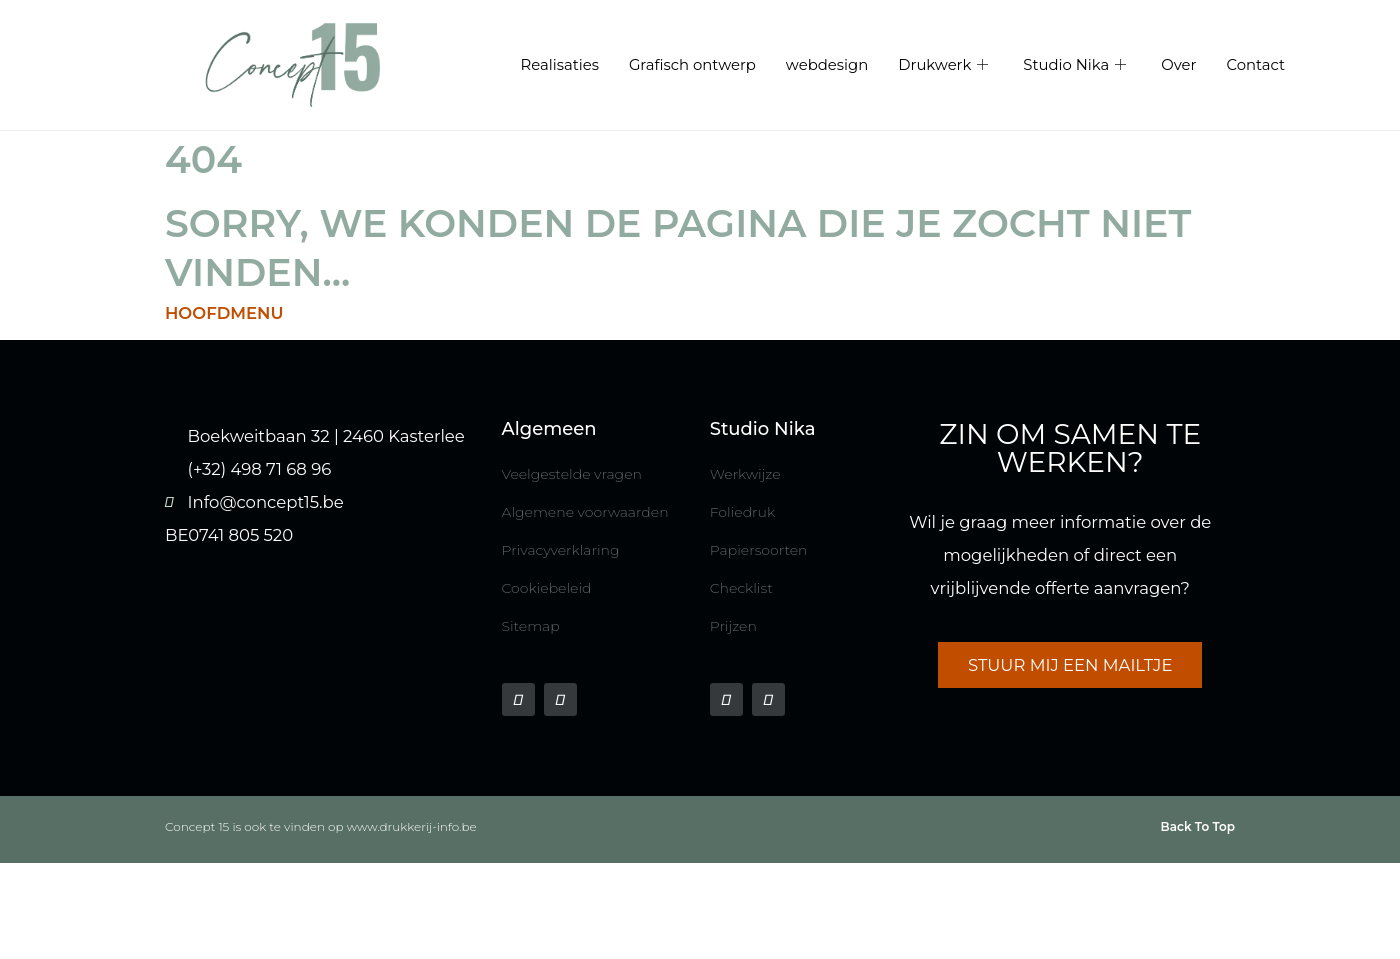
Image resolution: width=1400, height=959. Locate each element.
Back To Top (1198, 826)
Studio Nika (1077, 65)
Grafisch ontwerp (692, 65)
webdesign (827, 65)
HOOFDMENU (224, 313)
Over (1178, 65)
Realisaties (559, 65)
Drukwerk (945, 65)
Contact (1255, 65)
